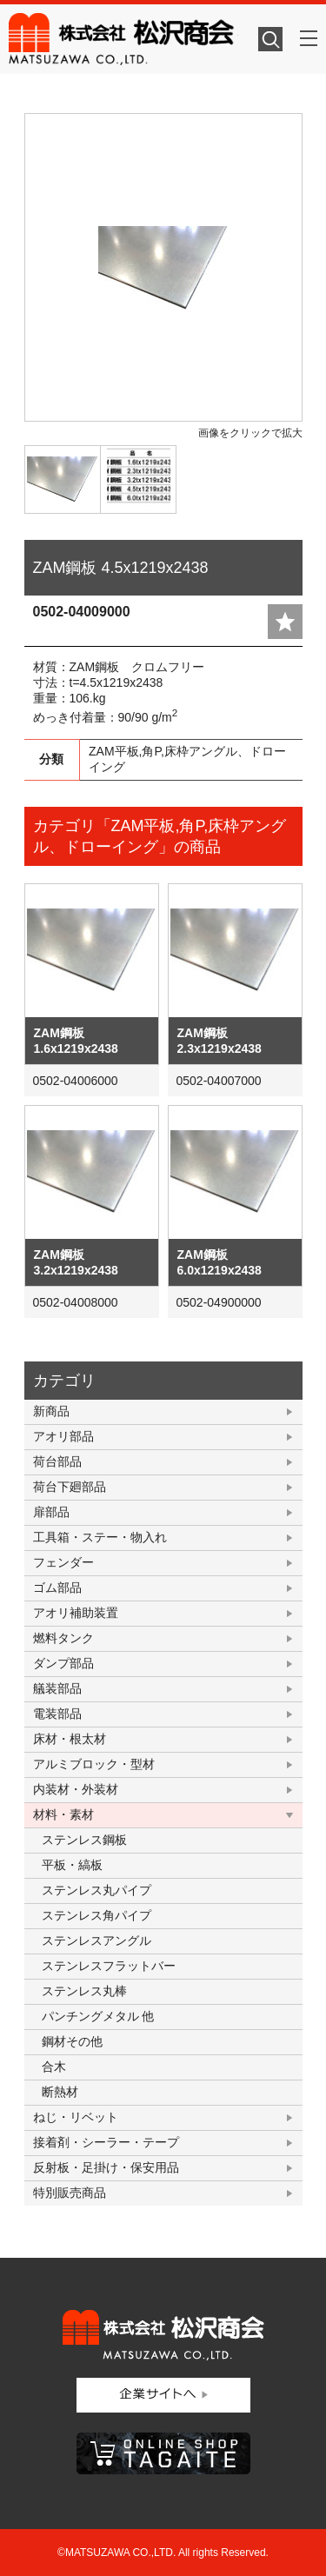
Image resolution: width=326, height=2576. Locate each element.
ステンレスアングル (96, 1940)
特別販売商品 (69, 2193)
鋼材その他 (72, 2041)
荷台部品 (57, 1461)
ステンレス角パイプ (96, 1915)
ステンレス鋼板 (84, 1840)
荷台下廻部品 (69, 1487)
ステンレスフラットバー (109, 1966)
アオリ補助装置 (75, 1613)
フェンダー (63, 1562)
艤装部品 (57, 1688)
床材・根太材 (69, 1739)
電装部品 (57, 1714)
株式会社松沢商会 (123, 39)
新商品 (51, 1411)
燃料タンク (63, 1638)
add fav (285, 621)
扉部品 (51, 1512)
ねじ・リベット (75, 2117)
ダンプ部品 (63, 1663)
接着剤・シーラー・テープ (106, 2142)
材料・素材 (63, 1814)
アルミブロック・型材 (94, 1764)
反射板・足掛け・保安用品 (106, 2167)
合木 (54, 2066)
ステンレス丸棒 (84, 1991)
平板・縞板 (72, 1865)
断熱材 (60, 2092)
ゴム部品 (57, 1587)
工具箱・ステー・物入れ (100, 1537)
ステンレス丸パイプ (96, 1890)
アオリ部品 (63, 1436)
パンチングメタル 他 (98, 2016)
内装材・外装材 (75, 1789)
